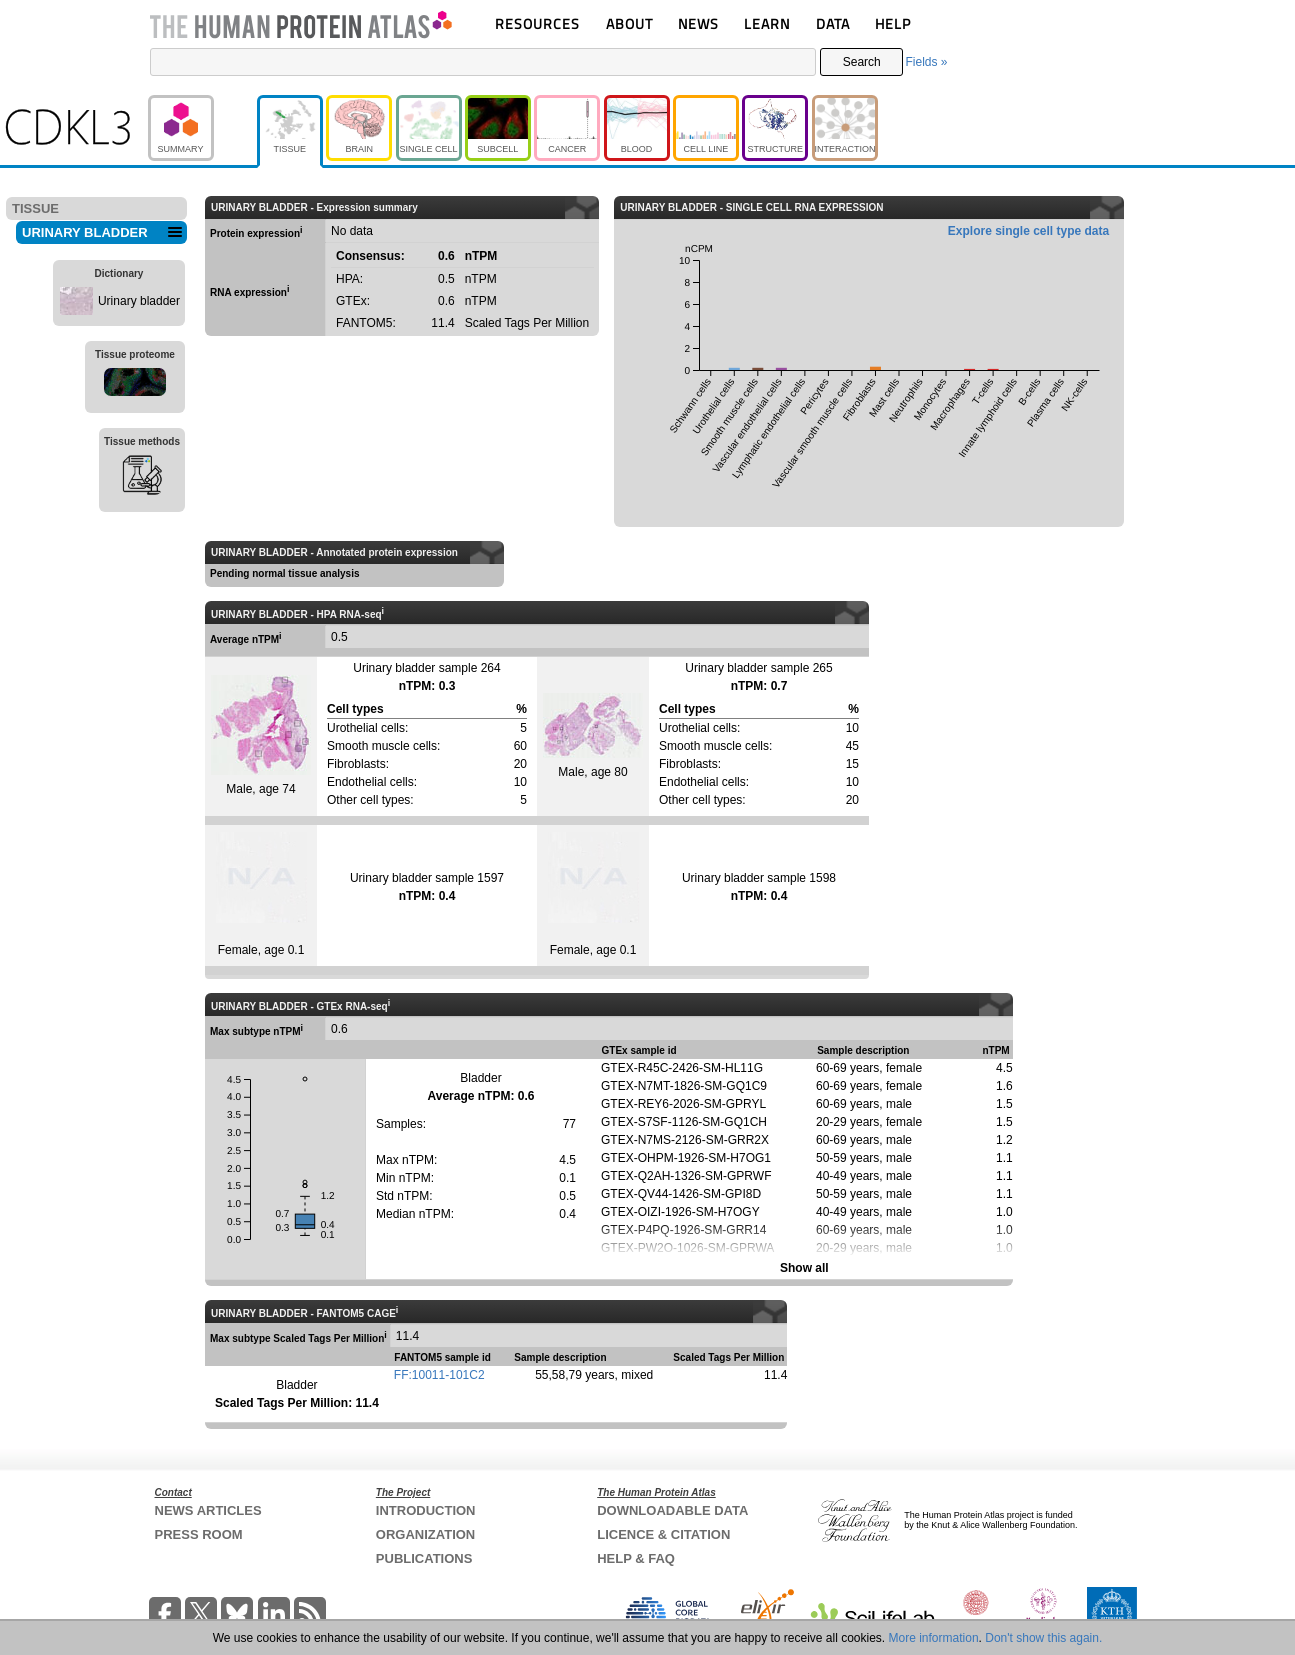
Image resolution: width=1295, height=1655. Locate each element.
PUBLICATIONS (424, 1558)
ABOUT (629, 23)
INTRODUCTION (426, 1510)
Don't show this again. (1043, 1638)
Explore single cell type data (1028, 231)
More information (934, 1638)
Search (862, 62)
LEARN (767, 23)
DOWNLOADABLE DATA (672, 1510)
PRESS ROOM (199, 1534)
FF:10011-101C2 (439, 1375)
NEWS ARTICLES (208, 1510)
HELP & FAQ (636, 1558)
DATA (833, 23)
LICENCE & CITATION (663, 1534)
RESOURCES (537, 23)
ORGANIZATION (425, 1534)
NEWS (698, 23)
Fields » (926, 62)
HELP (893, 23)
